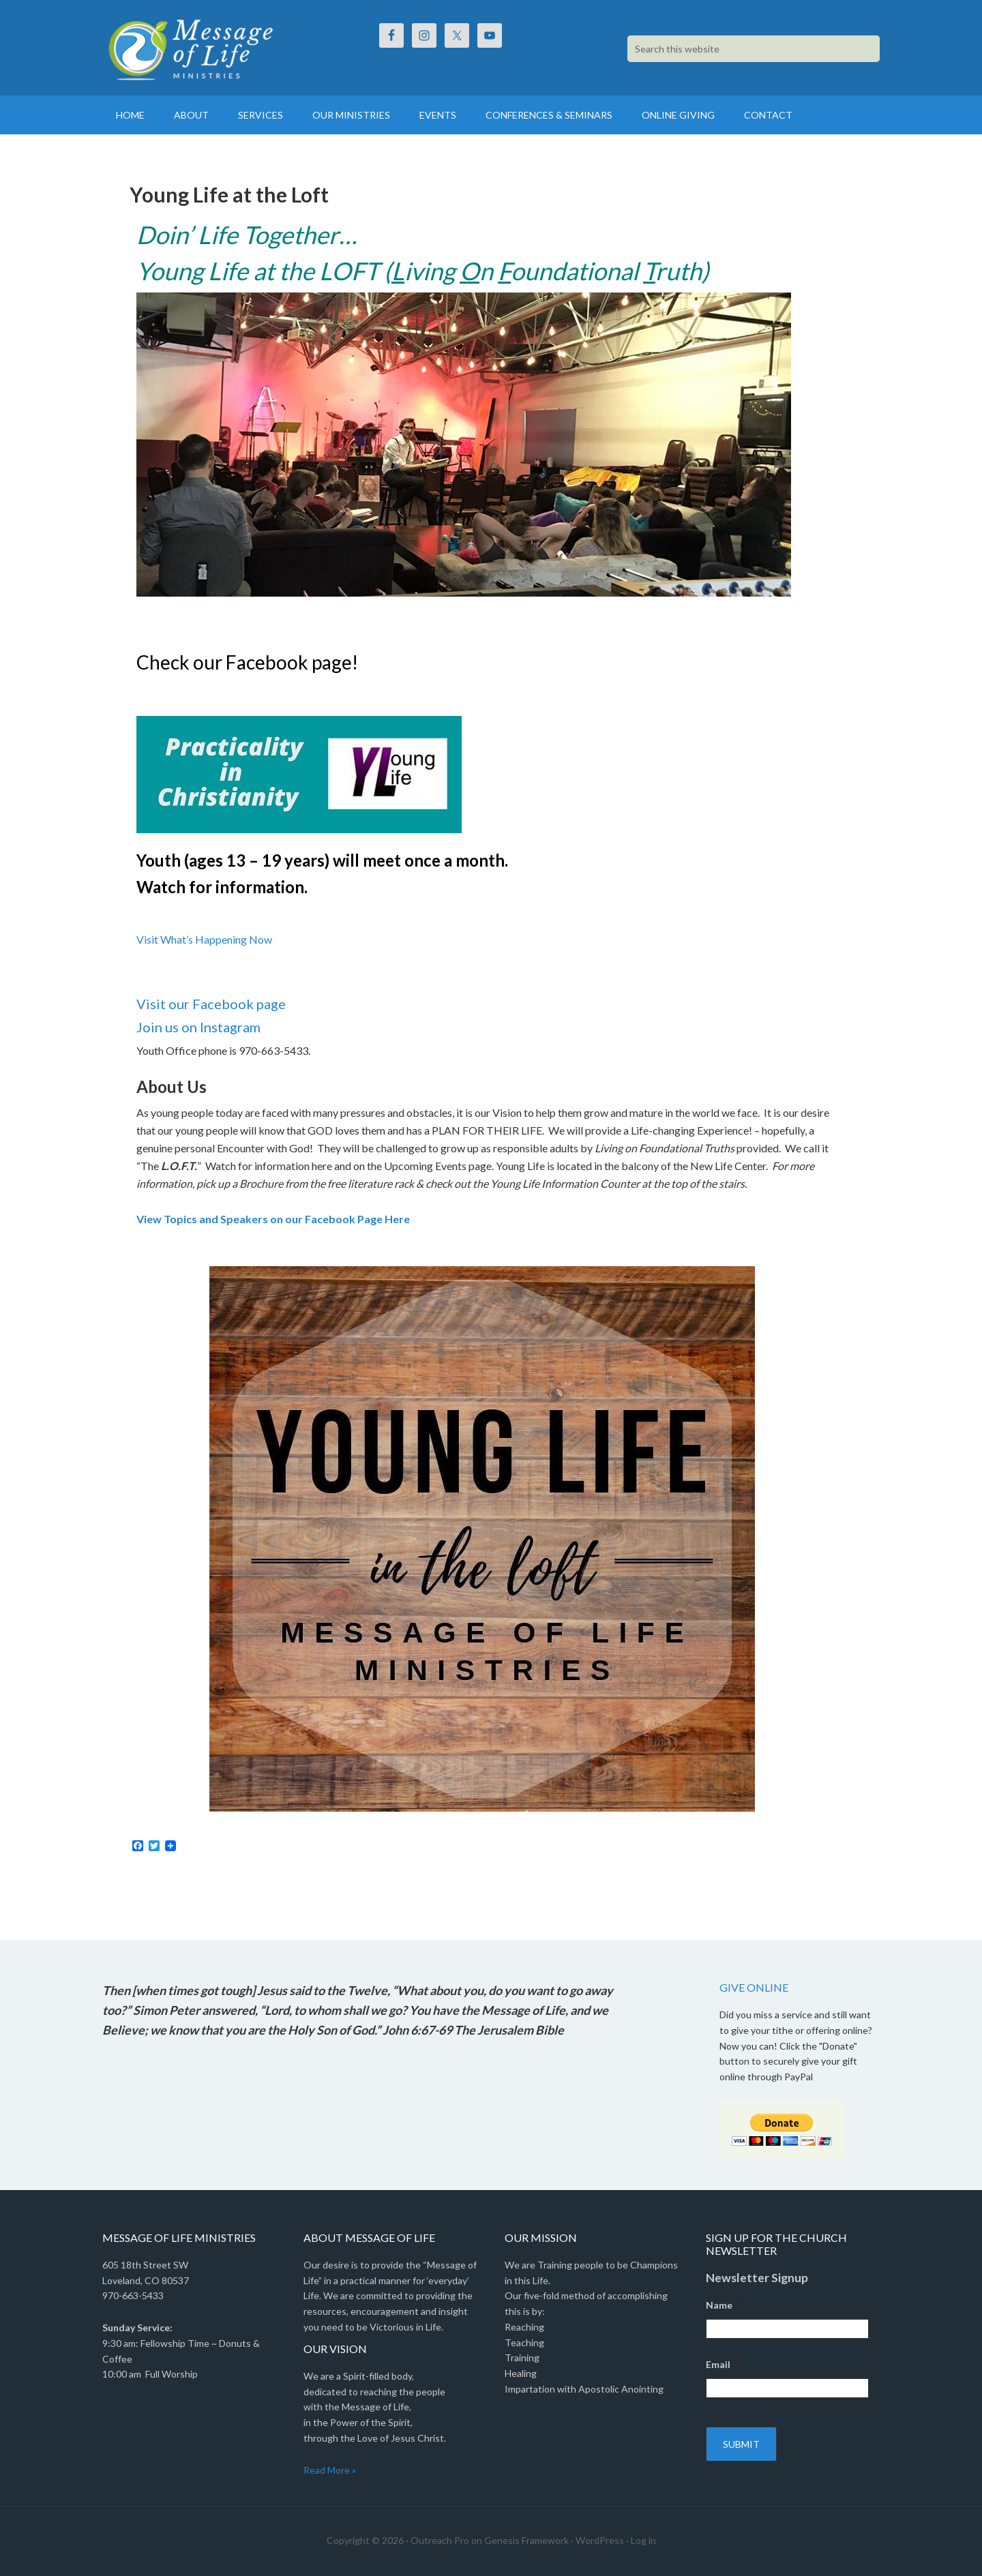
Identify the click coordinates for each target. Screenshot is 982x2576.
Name (723, 2305)
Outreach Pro (440, 2540)
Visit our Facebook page (211, 1003)
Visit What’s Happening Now (204, 939)
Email (722, 2364)
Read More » (329, 2470)
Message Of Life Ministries (218, 48)
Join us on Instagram (198, 1027)
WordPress (600, 2540)
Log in (643, 2540)
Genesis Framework (526, 2540)
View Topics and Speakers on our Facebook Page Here (273, 1218)
